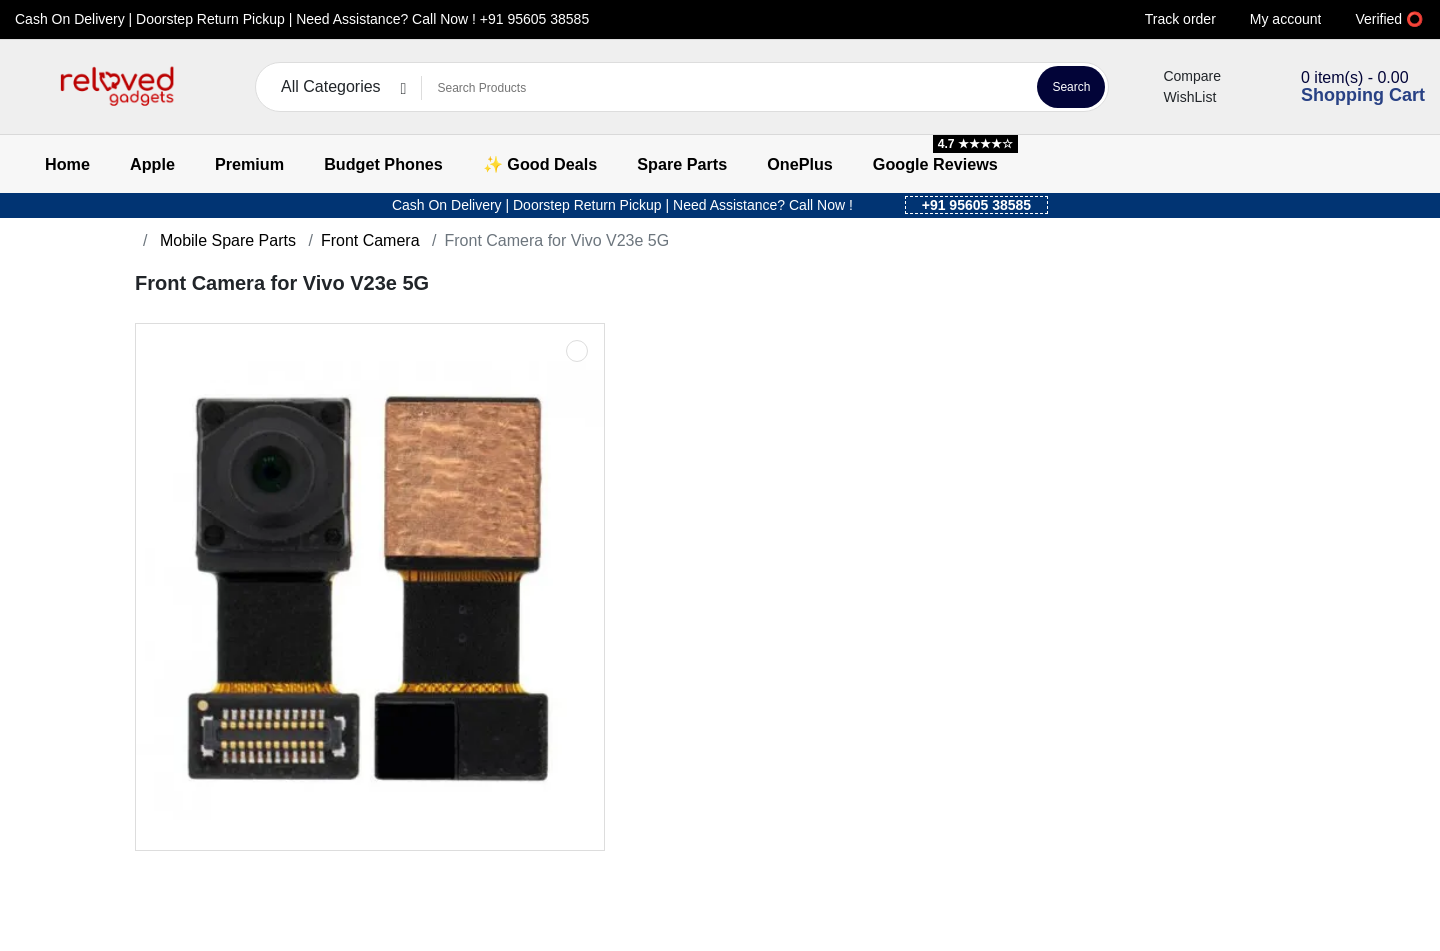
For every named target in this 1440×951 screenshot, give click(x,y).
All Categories (331, 86)
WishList (1177, 97)
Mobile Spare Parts (225, 240)
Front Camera (370, 240)
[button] (27, 87)
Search (1071, 87)
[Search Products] (726, 88)
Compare (1180, 76)
